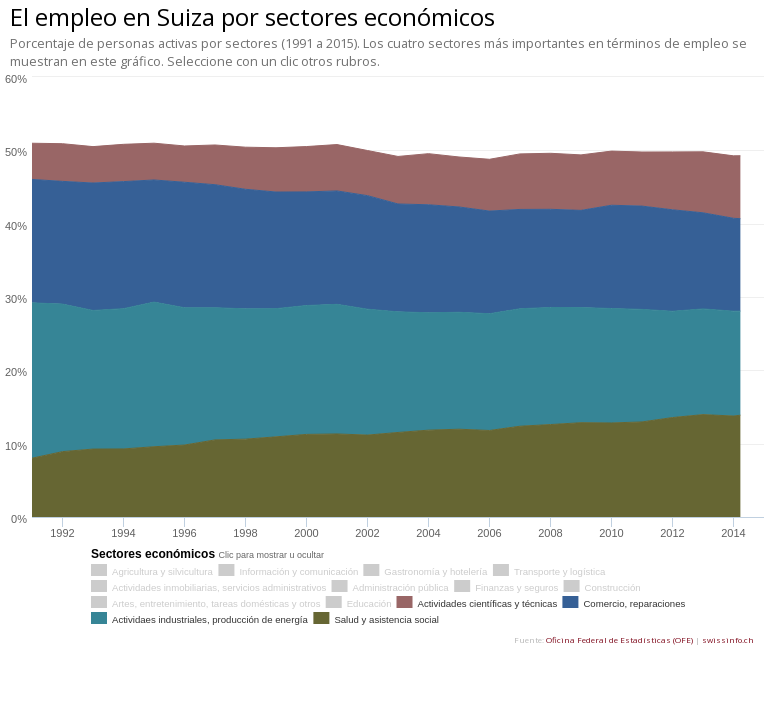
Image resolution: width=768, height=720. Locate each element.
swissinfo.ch (728, 639)
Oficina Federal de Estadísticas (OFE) (619, 639)
